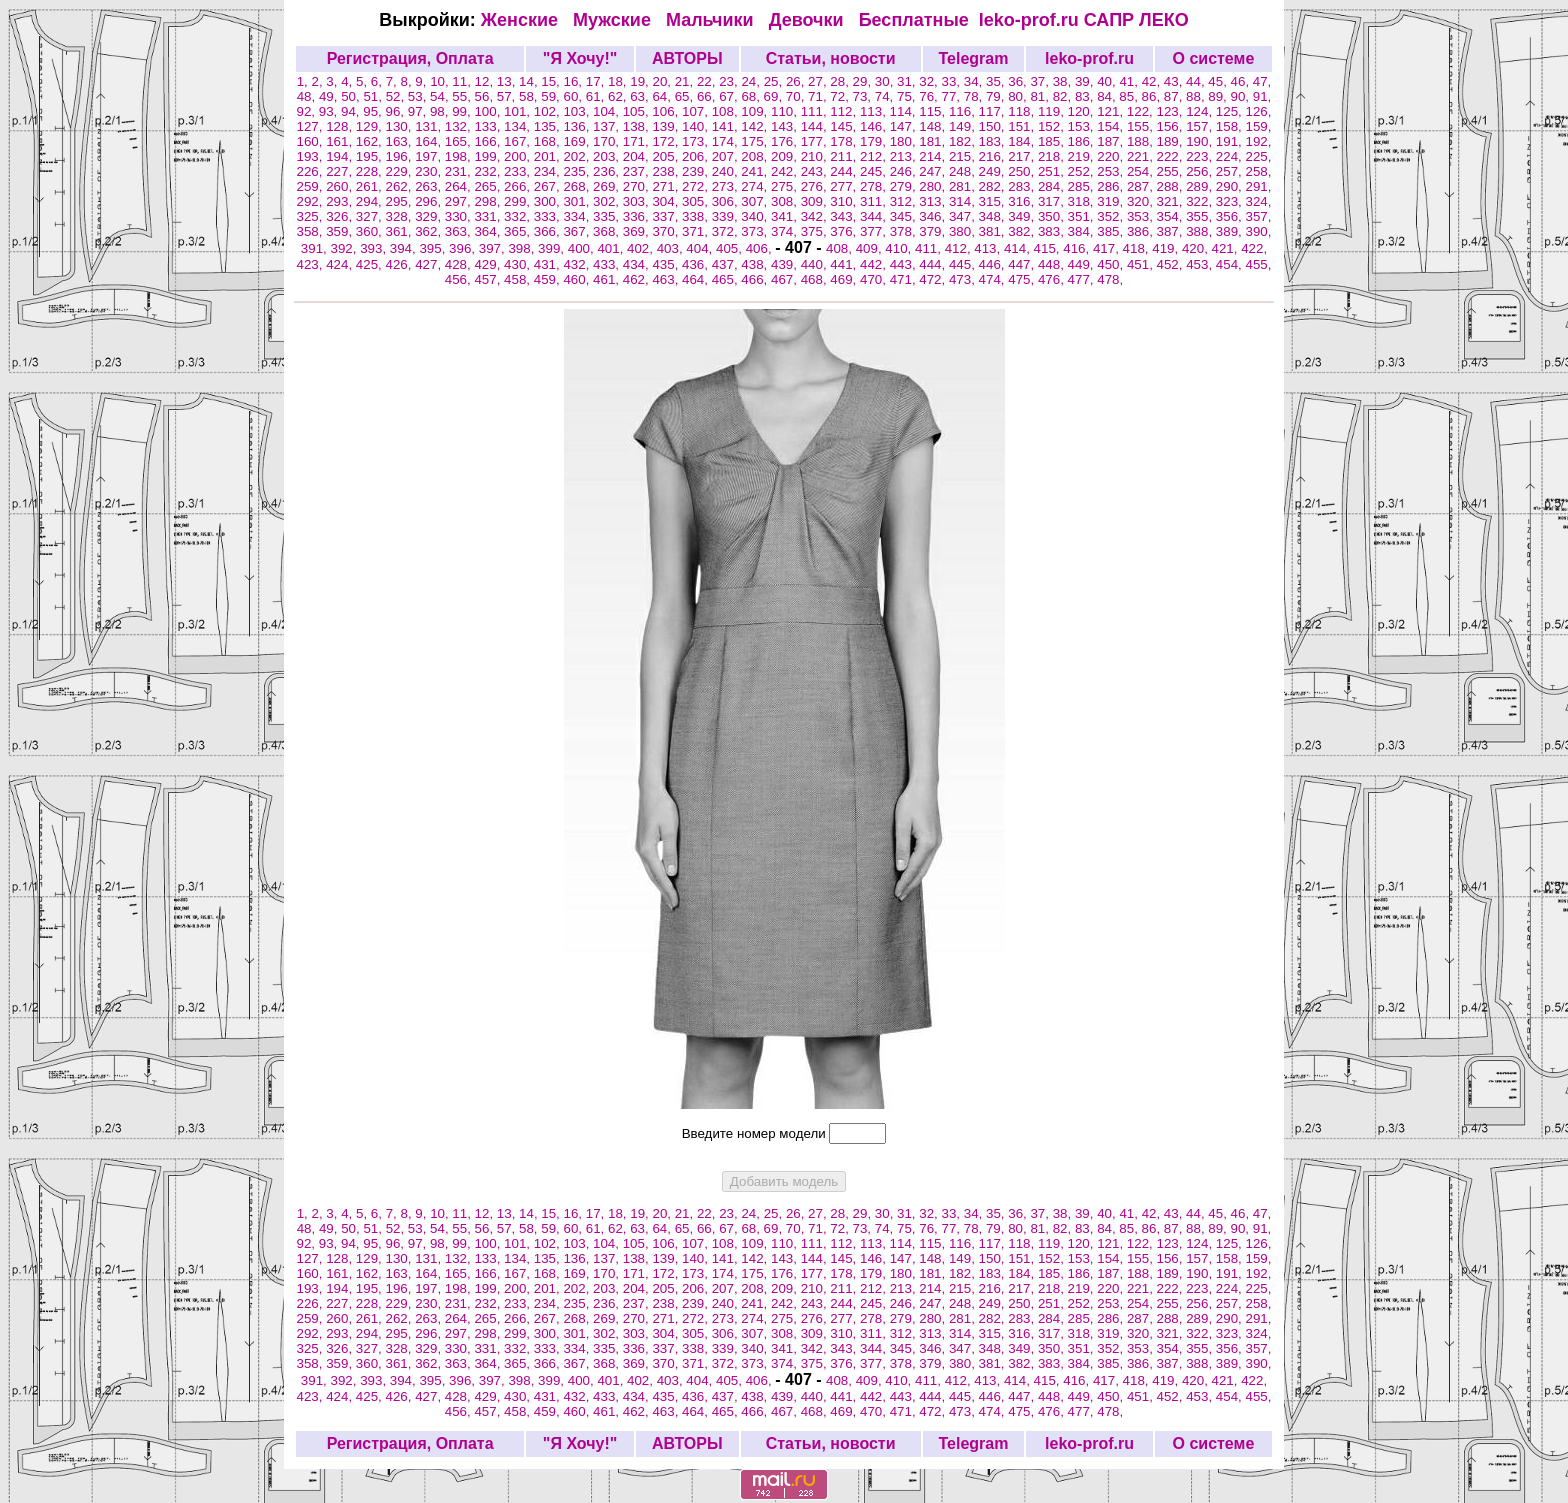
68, (752, 96)
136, (578, 126)
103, (578, 111)
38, (1064, 81)
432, (578, 264)
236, (608, 171)
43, (1175, 81)
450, (1112, 264)
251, (1053, 171)
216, (994, 156)
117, (994, 111)
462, (638, 279)
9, (422, 81)
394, (405, 248)
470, (875, 279)
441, (845, 264)
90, (1242, 96)
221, (1142, 156)
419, (1167, 248)
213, (905, 156)
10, (441, 81)
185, (1053, 141)
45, (1219, 81)
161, (341, 141)
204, (638, 156)
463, (667, 279)
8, (407, 81)
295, (400, 201)
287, (1142, 186)
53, (419, 96)
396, (464, 248)
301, (578, 201)
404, (701, 248)
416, (1078, 248)
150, (994, 126)
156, (1172, 126)
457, (489, 279)
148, (934, 126)
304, (667, 201)
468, (816, 279)
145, (845, 126)
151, (1023, 126)
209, (786, 156)
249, (994, 171)
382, (1023, 231)
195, (371, 156)
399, (553, 248)
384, (1083, 231)
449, (1083, 264)
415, (1049, 248)
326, (341, 216)
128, (341, 126)
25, (775, 81)
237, (638, 171)
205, (667, 156)
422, (1254, 248)
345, (905, 216)
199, (489, 156)
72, (841, 96)
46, (1242, 81)
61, (597, 96)
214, (934, 156)
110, (786, 111)
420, (1197, 248)
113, (875, 111)
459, (549, 279)
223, (1201, 156)
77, (952, 96)
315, (994, 201)
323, (1231, 201)
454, (1231, 264)
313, (934, 201)
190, (1201, 141)
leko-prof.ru (1029, 20)
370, (667, 231)
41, (1130, 81)
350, (1053, 216)
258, (1259, 171)
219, (1083, 156)
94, (352, 111)
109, (756, 111)
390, (1259, 231)
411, (930, 248)
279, (905, 186)
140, (697, 126)
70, (797, 96)
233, (519, 171)
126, (1258, 111)
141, (727, 126)
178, (845, 141)
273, (727, 186)
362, (430, 231)
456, (460, 279)
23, (730, 81)
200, (519, 156)
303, (638, 201)
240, (727, 171)
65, (686, 96)
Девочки (809, 20)
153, (1083, 126)
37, (1041, 81)
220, (1112, 156)
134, (519, 126)
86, (1153, 96)
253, (1112, 171)
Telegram (973, 58)
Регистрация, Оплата (410, 58)
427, (430, 264)
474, (994, 279)
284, (1053, 186)
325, (312, 216)
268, (578, 186)
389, (1231, 231)
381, (994, 231)
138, (638, 126)
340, (756, 216)
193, (312, 156)
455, (1259, 264)
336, (638, 216)
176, (786, 141)
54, (441, 96)
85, (1130, 96)
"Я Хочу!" (580, 58)
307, (756, 201)
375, (816, 231)
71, (819, 96)
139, (667, 126)
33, (953, 81)
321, (1172, 201)
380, (964, 231)
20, (663, 81)
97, (419, 111)
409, (871, 248)
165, (460, 141)
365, (519, 231)
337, (667, 216)
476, (1053, 279)
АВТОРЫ (687, 58)
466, (756, 279)
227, (341, 171)
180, (905, 141)
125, (1231, 111)
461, (608, 279)
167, (519, 141)
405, (731, 248)
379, (934, 231)
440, (816, 264)
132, (460, 126)
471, (905, 279)
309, (816, 201)
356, (1231, 216)
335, (608, 216)
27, (819, 81)
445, (964, 264)
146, (875, 126)
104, (608, 111)
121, (1112, 111)
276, (816, 186)
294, (371, 201)
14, (530, 81)
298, (489, 201)
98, (441, 111)
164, (430, 141)
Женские (524, 20)
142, (756, 126)
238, (667, 171)
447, (1023, 264)
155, (1142, 126)
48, (308, 96)
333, (549, 216)
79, (997, 96)
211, (845, 156)
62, (619, 96)
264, (460, 186)
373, (756, 231)
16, (575, 81)
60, (575, 96)
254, (1142, 171)
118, (1023, 111)
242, (786, 171)
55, (463, 96)
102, (549, 111)
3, (333, 81)
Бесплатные (919, 20)
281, (964, 186)
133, (489, 126)
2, (319, 81)
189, (1172, 141)
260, (341, 186)
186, (1083, 141)
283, (1023, 186)
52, (397, 96)
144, (816, 126)
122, (1142, 111)
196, (400, 156)
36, (1019, 81)
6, (378, 81)
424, (341, 264)
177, (816, 141)
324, (1259, 201)
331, (489, 216)
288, (1172, 186)
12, (486, 81)
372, (727, 231)
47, (1262, 81)
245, (875, 171)
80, (1019, 96)
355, (1201, 216)
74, (886, 96)
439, (786, 264)
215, (964, 156)
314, (964, 201)
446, (994, 264)
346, (934, 216)
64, (663, 96)
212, (875, 156)
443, (905, 264)
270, (638, 186)
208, (756, 156)
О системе (1214, 58)
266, (519, 186)
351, (1083, 216)
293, (341, 201)
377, (875, 231)
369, (638, 231)
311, (875, 201)
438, (756, 264)
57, (508, 96)
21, (686, 81)
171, (638, 141)
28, (841, 81)
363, (460, 231)
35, (997, 81)
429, (489, 264)
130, (400, 126)
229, (400, 171)
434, (638, 264)
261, (371, 186)
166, (489, 141)
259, (312, 186)
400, (583, 248)
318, (1083, 201)
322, (1201, 201)
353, (1142, 216)
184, (1023, 141)
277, (845, 186)
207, (727, 156)
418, (1138, 248)
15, (552, 81)
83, (1086, 96)
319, (1112, 201)
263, (430, 186)
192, (1259, 141)
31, (908, 81)
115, (934, 111)
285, (1083, 186)
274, (756, 186)
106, (667, 111)
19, (641, 81)
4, (348, 81)
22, (708, 81)
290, (1231, 186)
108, (727, 111)
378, (905, 231)
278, (875, 186)
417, (1108, 248)
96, (396, 111)
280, (934, 186)
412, (960, 248)
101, (519, 111)
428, (460, 264)
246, (905, 171)
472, (934, 279)
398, (523, 248)
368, (608, 231)
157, (1201, 126)
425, (371, 264)
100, (489, 111)
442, (875, 264)
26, (797, 81)
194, (341, 156)
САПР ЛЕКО (1136, 20)
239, (697, 171)
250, (1023, 171)
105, (638, 111)
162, (371, 141)
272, (697, 186)
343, (845, 216)
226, (312, 171)
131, (430, 126)
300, (549, 201)
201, (549, 156)
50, (352, 96)
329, (430, 216)
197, (430, 156)
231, (460, 171)
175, (756, 141)
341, (786, 216)
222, (1172, 156)
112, (845, 111)
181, (934, 141)
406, (761, 248)
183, (994, 141)
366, (549, 231)
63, (641, 96)
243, (816, 171)
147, (905, 126)
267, (549, 186)
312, (905, 201)
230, (430, 171)
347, (964, 216)
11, (463, 81)
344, (875, 216)
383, (1053, 231)
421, (1227, 248)
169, (578, 141)
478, (1110, 279)
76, (930, 96)
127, (312, 126)
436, (697, 264)
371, (697, 231)
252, (1083, 171)
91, (1262, 96)
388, (1201, 231)
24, (752, 81)
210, (816, 156)
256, (1201, 171)
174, (727, 141)
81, (1041, 96)
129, (371, 126)
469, (845, 279)
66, (708, 96)
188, (1142, 141)
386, (1142, 231)
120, (1083, 111)
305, (697, 201)
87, (1175, 96)
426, (400, 264)
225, (1259, 156)
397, (494, 248)
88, (1197, 96)
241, (756, 171)
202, (578, 156)
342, (816, 216)
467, (786, 279)
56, (486, 96)
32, (930, 81)
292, (312, 201)
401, (612, 248)
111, (816, 111)
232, (489, 171)
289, (1201, 186)
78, (975, 96)
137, (608, 126)
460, (578, 279)
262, (400, 186)
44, (1197, 81)
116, (964, 111)
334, (578, 216)
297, (460, 201)
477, (1083, 279)
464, (697, 279)
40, (1108, 81)
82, (1064, 96)
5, (363, 81)
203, (608, 156)
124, (1201, 111)
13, (508, 81)
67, (730, 96)
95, (374, 111)
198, (460, 156)
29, (864, 81)
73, (864, 96)
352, (1112, 216)
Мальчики (712, 20)
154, (1112, 126)
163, (400, 141)
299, (519, 201)
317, (1053, 201)
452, (1172, 264)
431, (549, 264)
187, (1112, 141)
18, (619, 81)
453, (1201, 264)
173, (697, 141)
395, (434, 248)
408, (841, 248)
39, (1086, 81)
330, (460, 216)
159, (1259, 126)
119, (1053, 111)
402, (642, 248)
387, (1172, 231)
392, (345, 248)
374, (786, 231)
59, (552, 96)
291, (1259, 186)
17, (597, 81)
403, (672, 248)
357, (1259, 216)
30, (886, 81)
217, (1023, 156)
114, (905, 111)
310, (845, 201)
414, (1019, 248)
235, (578, 171)
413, (989, 248)
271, (667, 186)
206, (697, 156)
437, (727, 264)
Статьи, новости (831, 58)
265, (489, 186)
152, (1053, 126)
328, (400, 216)
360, (371, 231)
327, (371, 216)
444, (934, 264)
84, (1108, 96)
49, (330, 96)
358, (312, 231)
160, (312, 141)
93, (330, 111)
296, (430, 201)
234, (549, 171)
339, (727, 216)
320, (1142, 201)
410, (900, 248)
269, (608, 186)
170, (608, 141)
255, (1172, 171)
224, (1231, 156)
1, (304, 81)
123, (1172, 111)
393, (375, 248)
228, (371, 171)
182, (964, 141)
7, (393, 81)
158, (1231, 126)
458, (519, 279)
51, (374, 96)
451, (1142, 264)
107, (697, 111)
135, (549, 126)
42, (1153, 81)
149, (964, 126)
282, (994, 186)
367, (578, 231)
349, (1023, 216)
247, (934, 171)
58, (530, 96)
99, (463, 111)
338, (697, 216)
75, (908, 96)
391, (316, 248)
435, (667, 264)
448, (1053, 264)
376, (845, 231)
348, (994, 216)
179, (875, 141)
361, (400, 231)
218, (1053, 156)
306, (727, 201)
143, (786, 126)
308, (786, 201)
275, (786, 186)
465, (727, 279)
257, (1231, 171)
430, (519, 264)
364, (489, 231)
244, (845, 171)
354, (1172, 216)
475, (1023, 279)
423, (312, 264)
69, (775, 96)
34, (975, 81)
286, (1112, 186)
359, (341, 231)
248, (964, 171)
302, (608, 201)
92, (308, 111)
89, (1219, 96)
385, (1112, 231)
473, (964, 279)
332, (519, 216)
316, (1023, 201)
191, (1231, 141)
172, (667, 141)
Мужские (614, 20)
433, (608, 264)
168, (549, 141)
